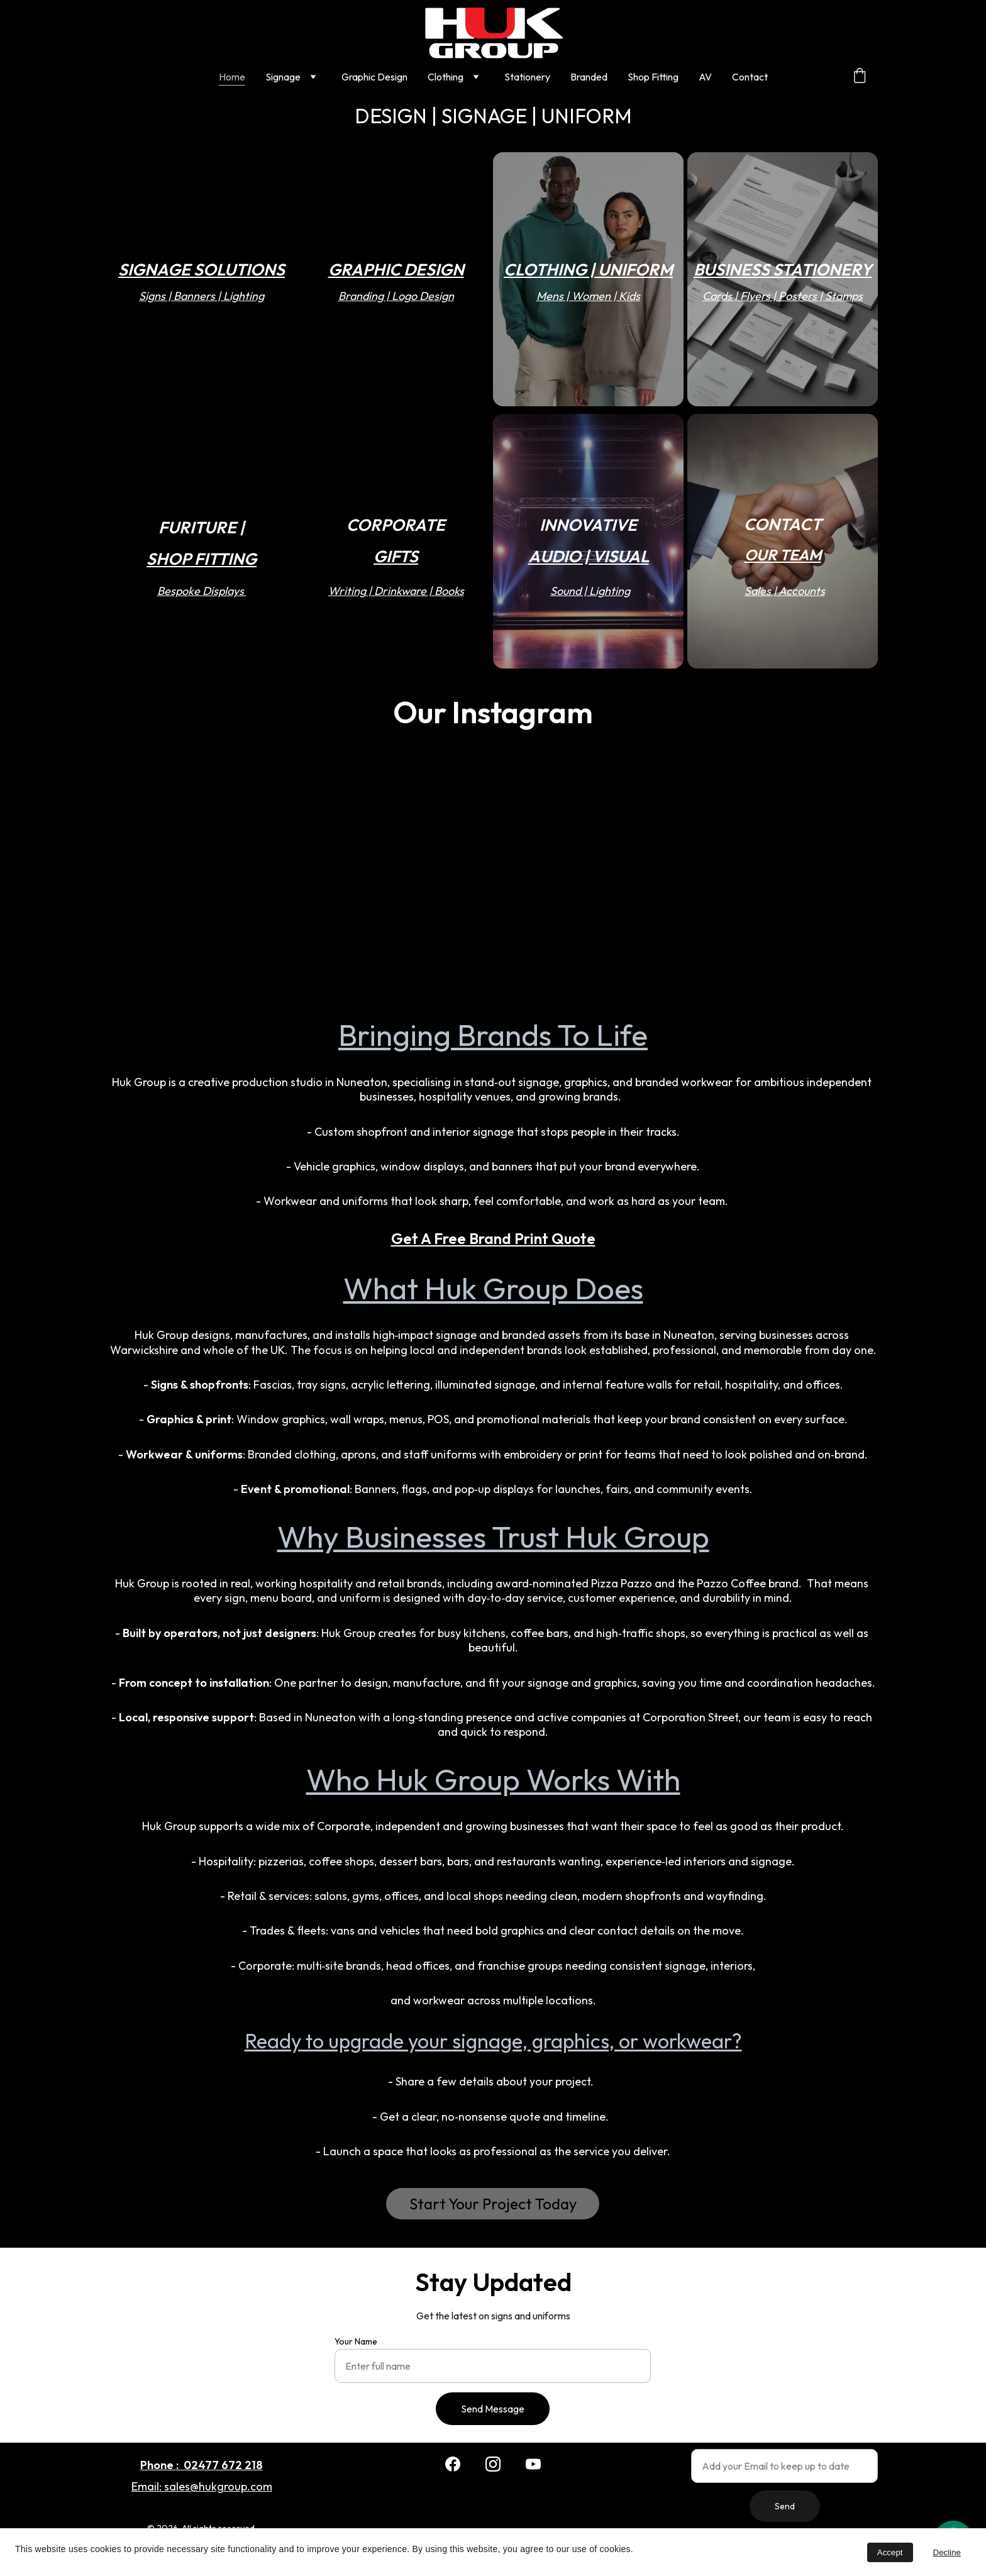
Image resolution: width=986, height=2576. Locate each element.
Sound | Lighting (590, 591)
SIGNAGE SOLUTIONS (201, 269)
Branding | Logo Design (396, 296)
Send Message (493, 2407)
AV (705, 76)
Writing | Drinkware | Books (395, 591)
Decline (947, 2552)
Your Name (365, 2344)
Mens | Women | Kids (588, 296)
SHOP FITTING (201, 558)
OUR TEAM (782, 554)
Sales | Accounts (785, 591)
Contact (750, 76)
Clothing (445, 76)
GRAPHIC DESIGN (396, 269)
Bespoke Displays (201, 591)
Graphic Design (374, 76)
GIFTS (395, 555)
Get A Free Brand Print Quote (493, 1238)
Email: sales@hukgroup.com (202, 2487)
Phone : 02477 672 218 (201, 2465)
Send (784, 2505)
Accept (890, 2552)
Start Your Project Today (492, 2203)
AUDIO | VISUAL (588, 555)
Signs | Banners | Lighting (201, 296)
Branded (588, 76)
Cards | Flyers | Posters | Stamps (782, 296)
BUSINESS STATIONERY (783, 269)
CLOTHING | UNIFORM (588, 269)
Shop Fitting (653, 76)
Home (232, 76)
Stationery (527, 76)
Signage (283, 76)
